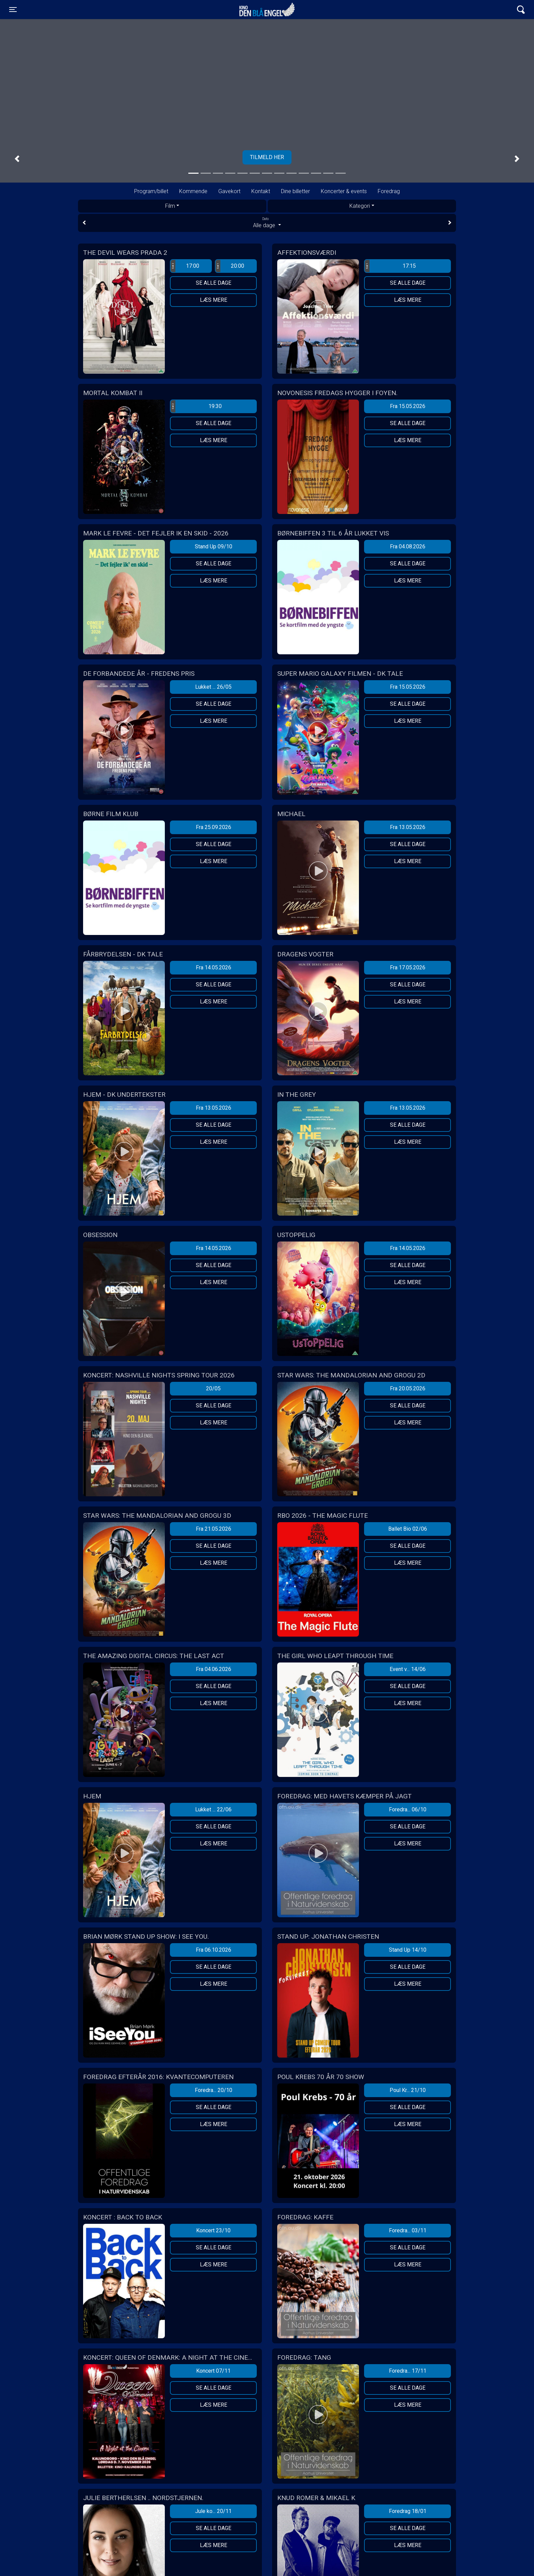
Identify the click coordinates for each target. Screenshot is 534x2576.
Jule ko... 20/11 (213, 2511)
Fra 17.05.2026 (407, 967)
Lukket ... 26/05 (213, 687)
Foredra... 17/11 (407, 2371)
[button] (17, 158)
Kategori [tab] (359, 206)
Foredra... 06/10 (407, 1809)
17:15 (390, 266)
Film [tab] (170, 206)
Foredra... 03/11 (407, 2230)
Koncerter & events (344, 191)
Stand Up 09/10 (213, 546)
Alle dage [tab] (267, 222)
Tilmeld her (267, 157)
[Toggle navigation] (13, 9)
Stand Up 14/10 (407, 1950)
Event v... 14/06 (408, 1669)
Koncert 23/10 (213, 2230)
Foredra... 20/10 (213, 2090)
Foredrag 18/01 (407, 2511)
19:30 (196, 406)
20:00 (230, 266)
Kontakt (260, 191)
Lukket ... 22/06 (213, 1809)
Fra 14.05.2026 (213, 967)
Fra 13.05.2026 (407, 827)
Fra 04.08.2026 (407, 546)
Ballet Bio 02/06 (407, 1529)
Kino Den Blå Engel (267, 9)
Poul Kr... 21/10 (408, 2090)
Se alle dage (213, 283)
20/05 (213, 1388)
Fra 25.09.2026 (213, 827)
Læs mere (213, 300)
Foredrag (389, 191)
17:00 (185, 266)
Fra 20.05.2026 (407, 1388)
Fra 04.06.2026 (213, 1669)
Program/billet (151, 191)
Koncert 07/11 (213, 2371)
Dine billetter (295, 191)
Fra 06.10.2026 (213, 1950)
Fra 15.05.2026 (407, 406)
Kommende (193, 191)
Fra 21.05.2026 (213, 1529)
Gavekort (229, 191)
